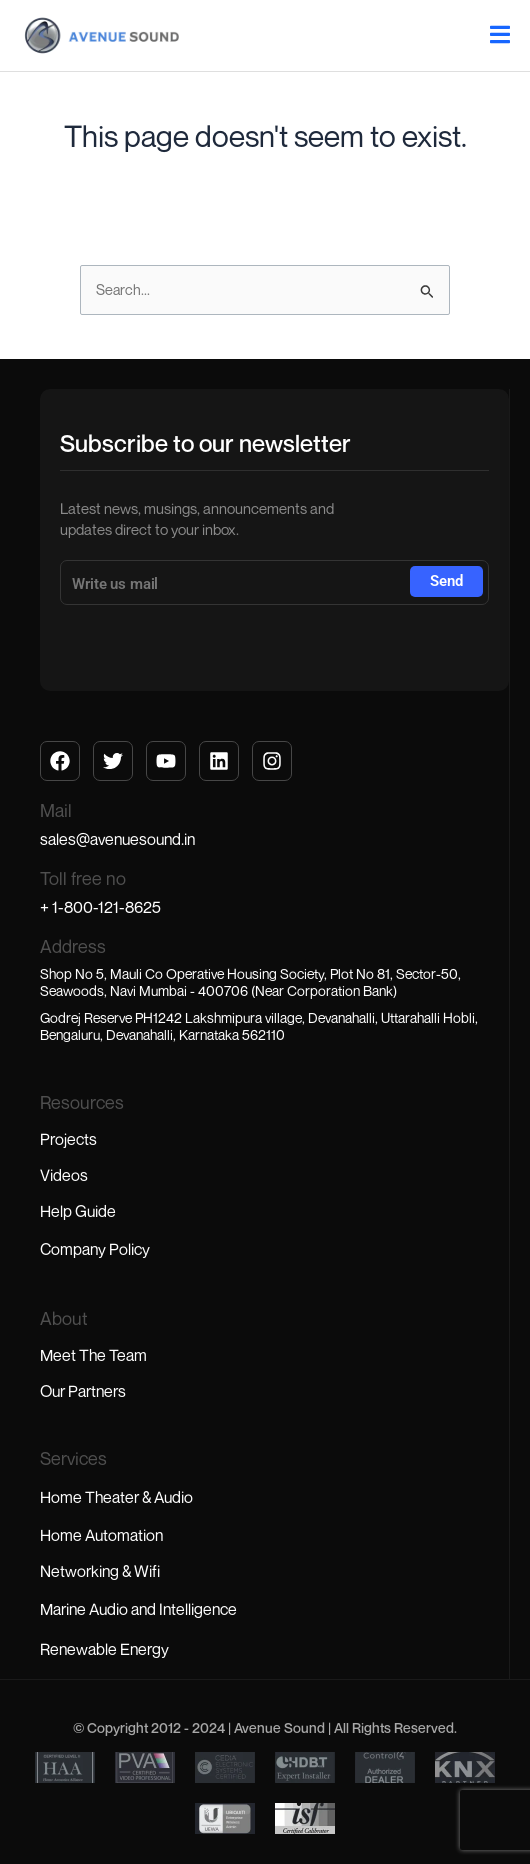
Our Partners (83, 1391)
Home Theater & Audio (116, 1497)
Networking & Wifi (100, 1571)
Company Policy (95, 1249)
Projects (68, 1139)
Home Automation (101, 1535)
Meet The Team (93, 1355)
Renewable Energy (104, 1649)
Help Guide (78, 1211)
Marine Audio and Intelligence (138, 1609)
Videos (64, 1175)
